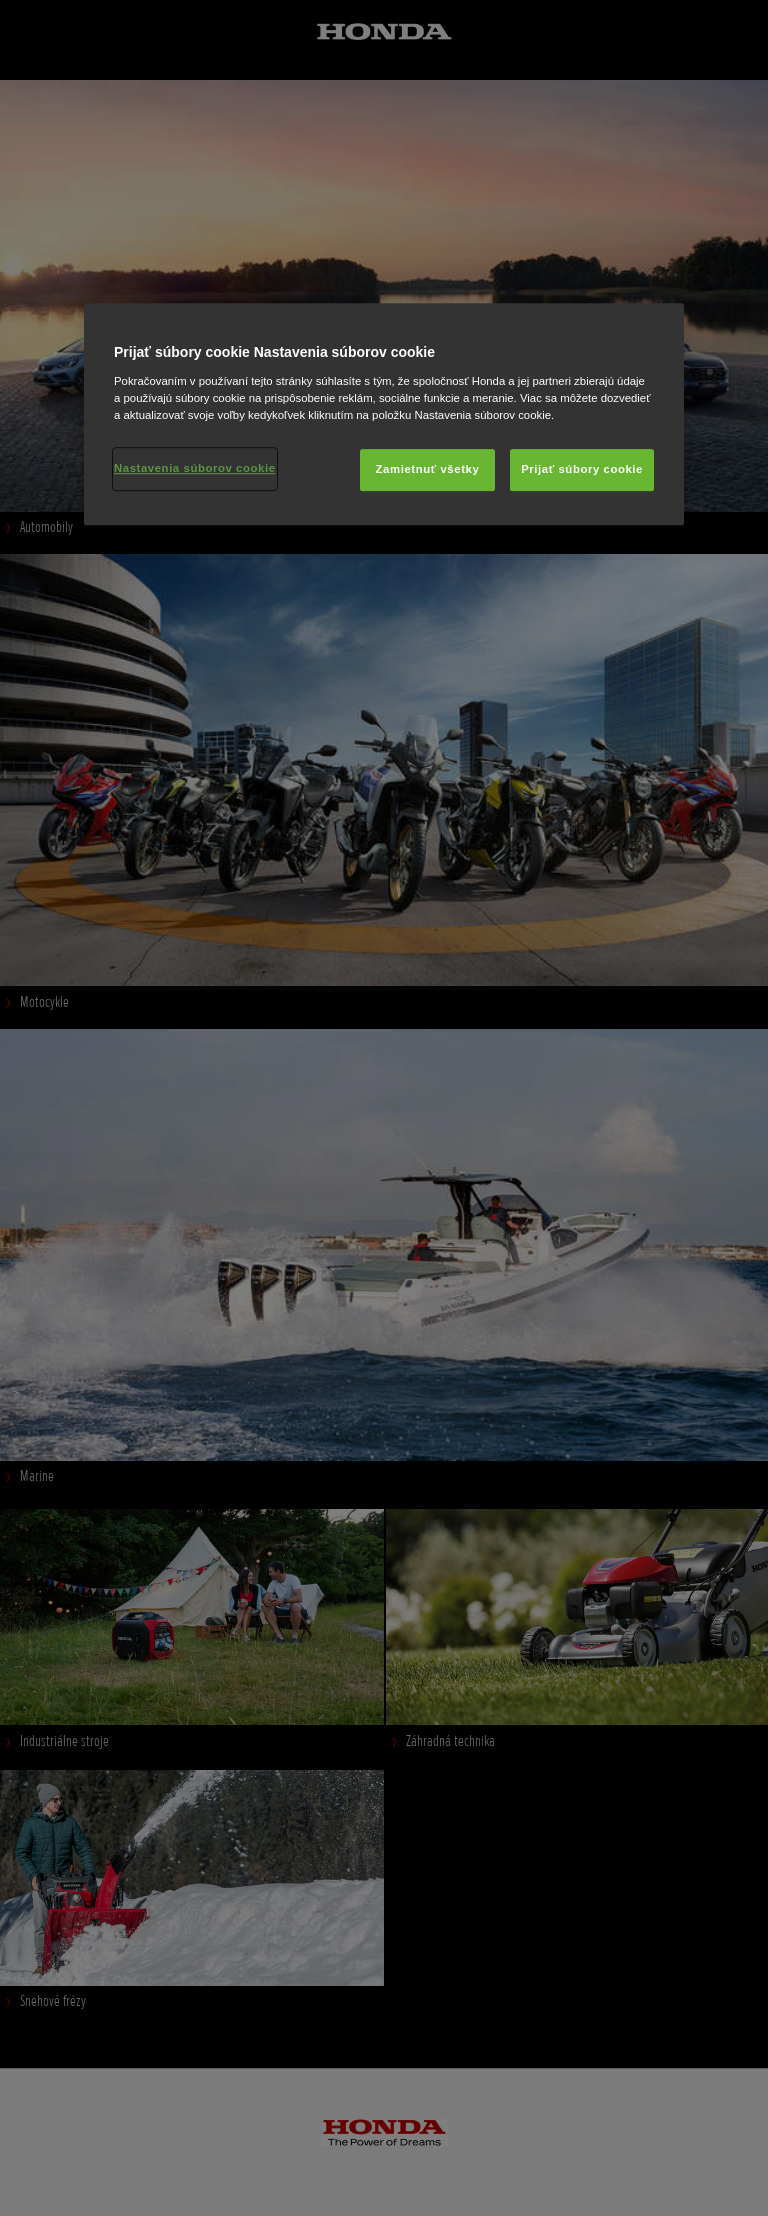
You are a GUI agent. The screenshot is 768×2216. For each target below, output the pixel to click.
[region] (384, 415)
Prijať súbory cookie (582, 469)
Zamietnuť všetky (428, 469)
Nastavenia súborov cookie (195, 468)
